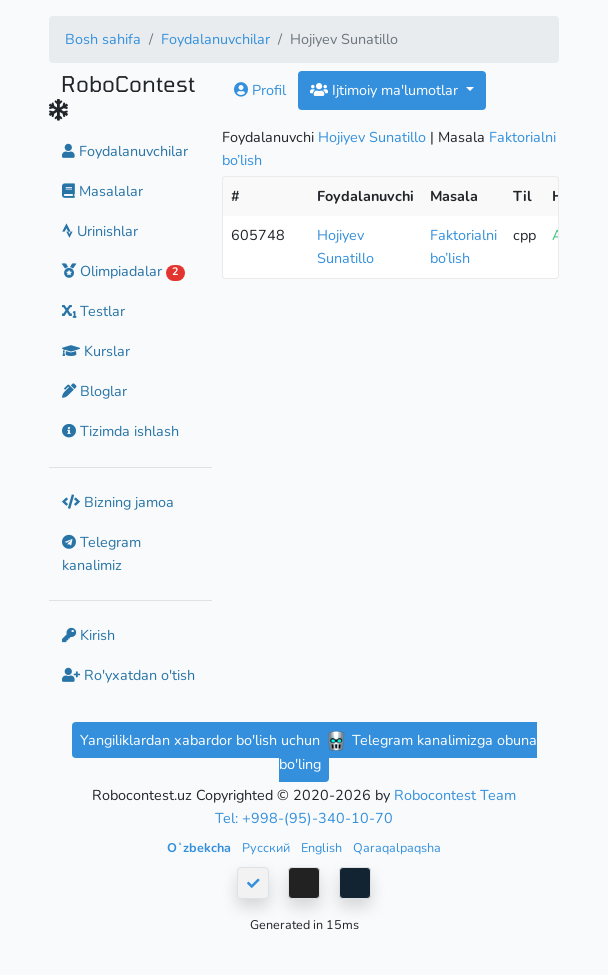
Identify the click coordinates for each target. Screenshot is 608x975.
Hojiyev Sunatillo (372, 137)
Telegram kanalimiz (101, 553)
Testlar (93, 311)
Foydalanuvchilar (215, 39)
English (323, 847)
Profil (260, 90)
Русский (267, 847)
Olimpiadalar (123, 271)
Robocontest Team (455, 795)
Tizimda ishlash (120, 431)
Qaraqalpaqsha (397, 847)
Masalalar (102, 191)
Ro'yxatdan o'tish (128, 675)
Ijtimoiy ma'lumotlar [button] (386, 90)
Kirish (88, 635)
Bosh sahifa (103, 39)
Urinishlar (100, 231)
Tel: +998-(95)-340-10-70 (304, 818)
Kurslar (96, 351)
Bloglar (94, 391)
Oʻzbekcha (200, 847)
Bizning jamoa (118, 502)
